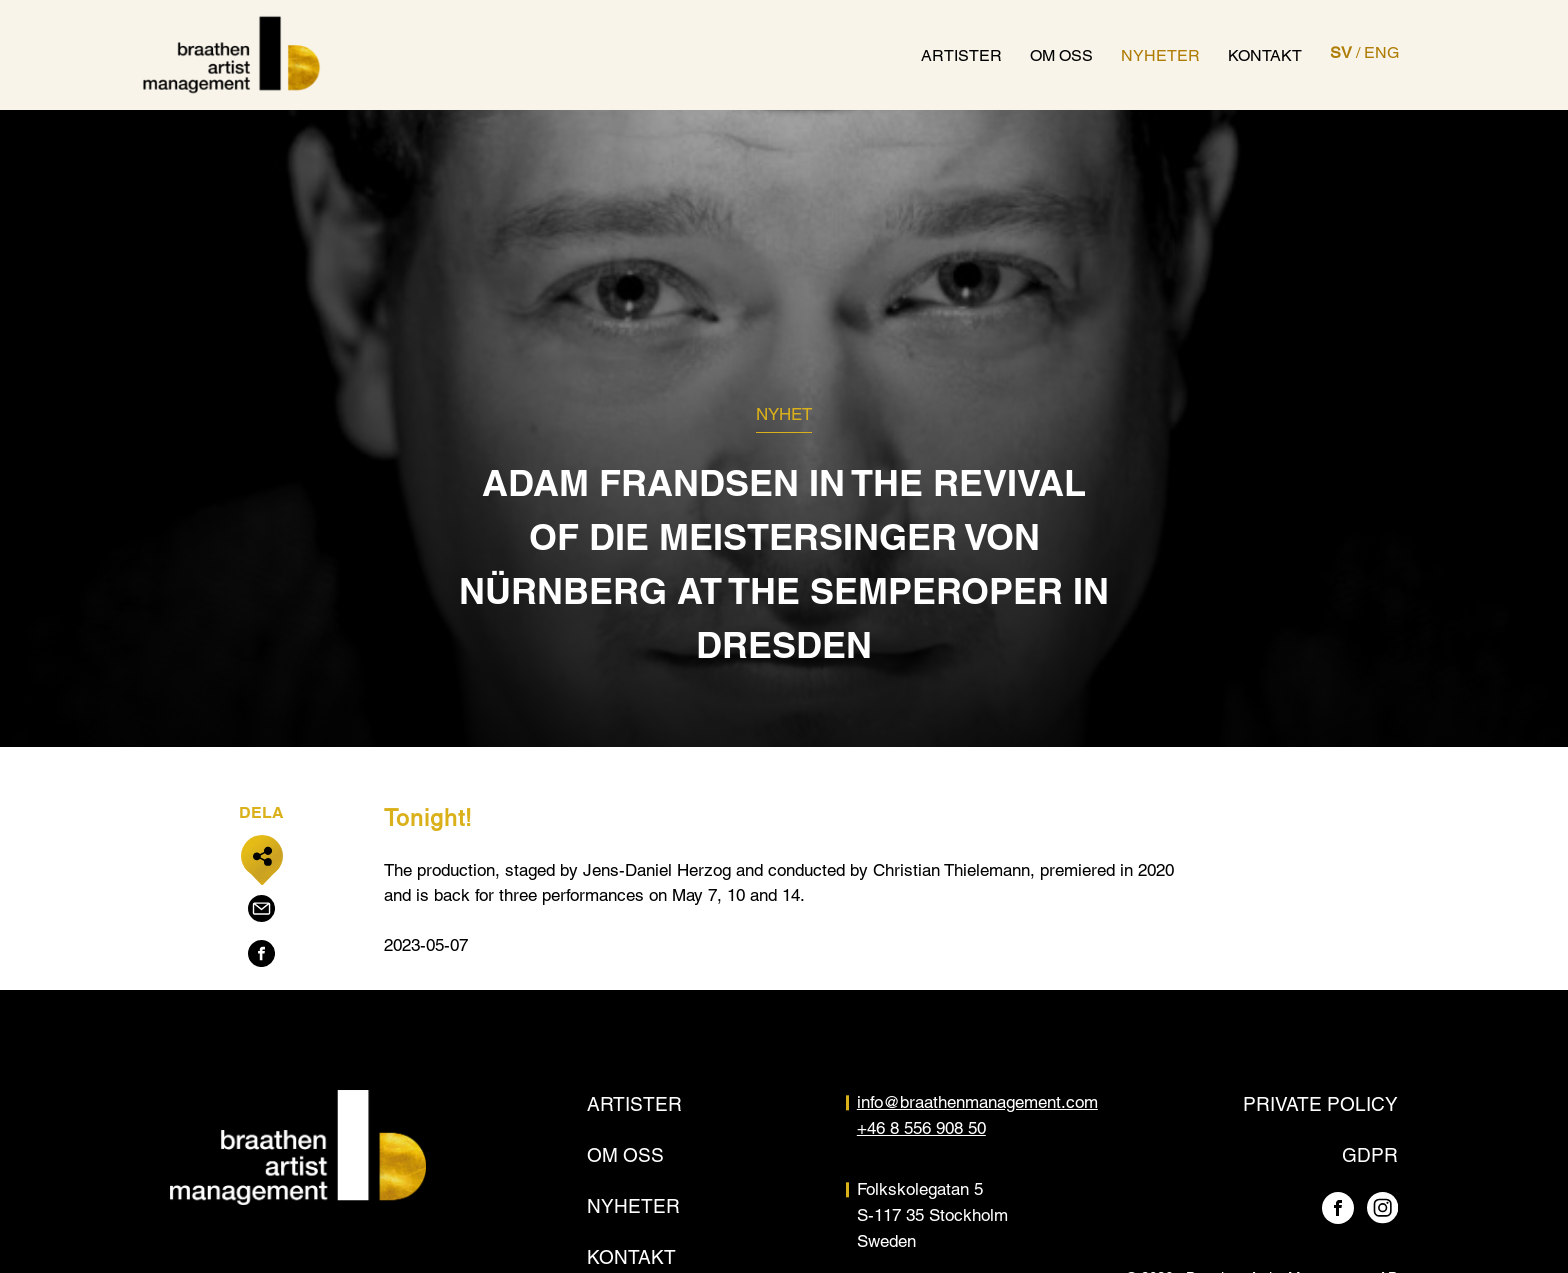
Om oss (1061, 55)
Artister (961, 55)
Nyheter (1160, 55)
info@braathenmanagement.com (977, 1102)
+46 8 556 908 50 (921, 1128)
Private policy (1320, 1104)
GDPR (1370, 1155)
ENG (1381, 52)
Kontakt (1265, 55)
